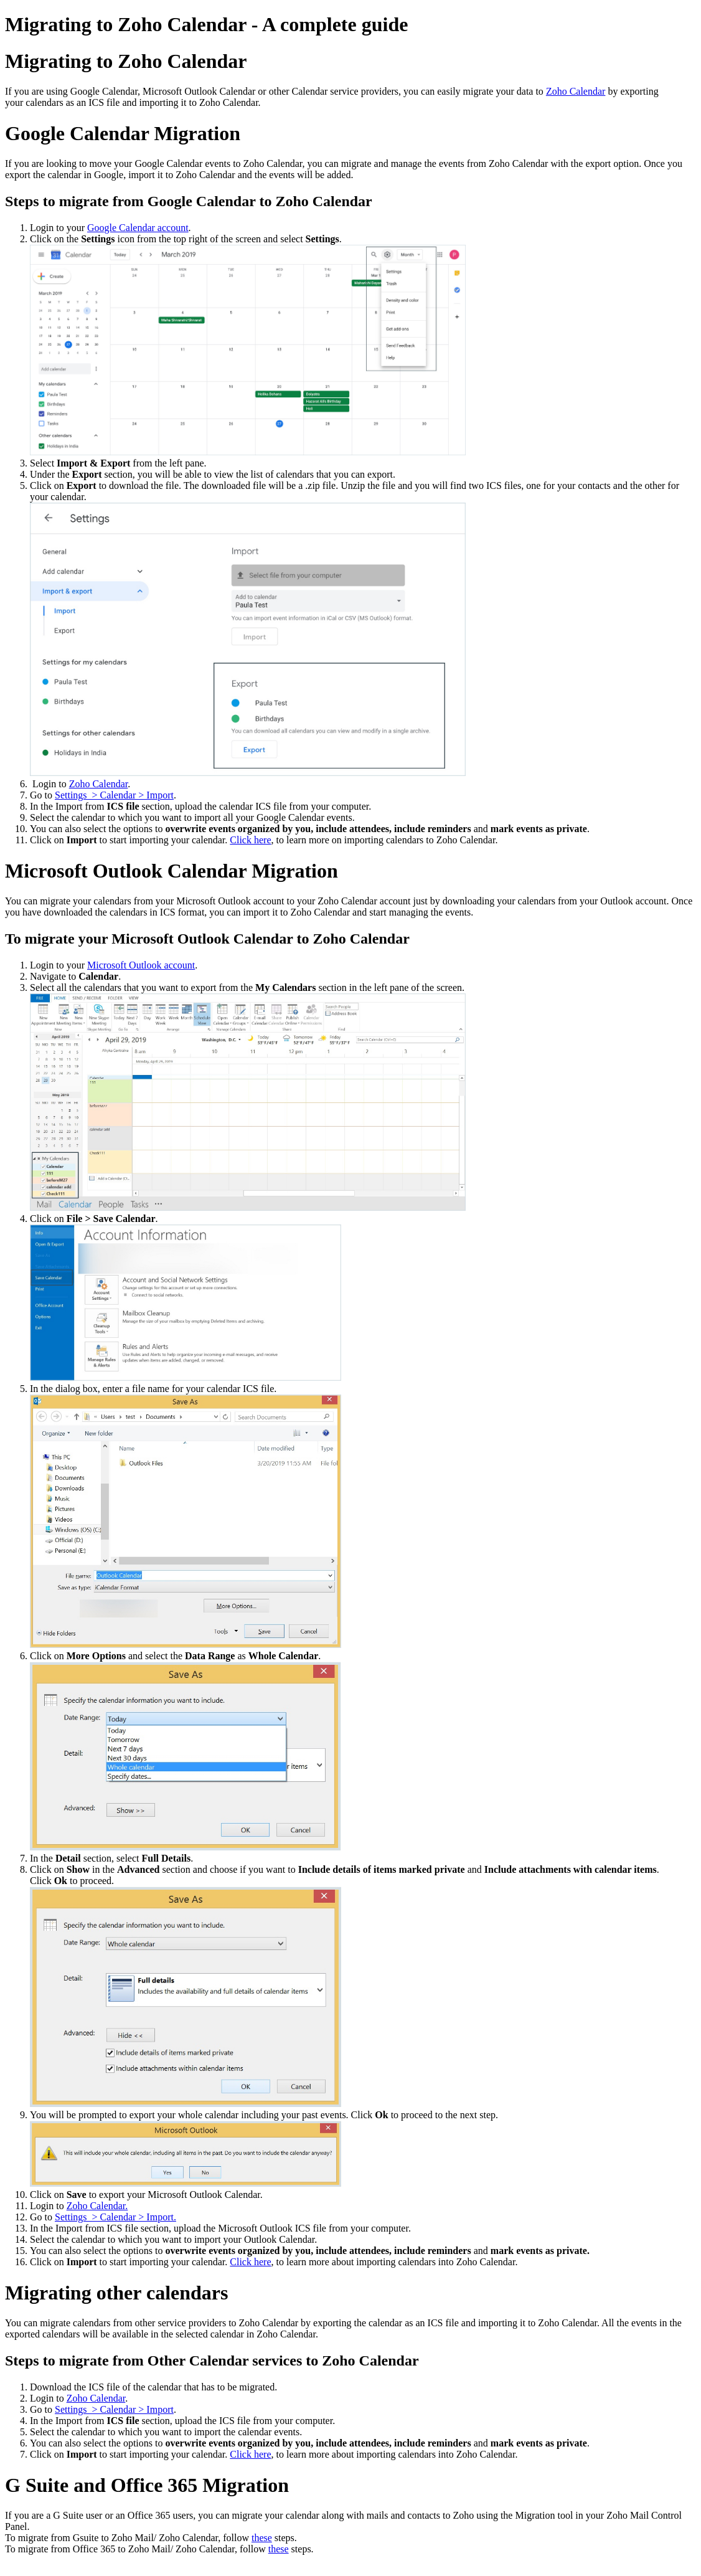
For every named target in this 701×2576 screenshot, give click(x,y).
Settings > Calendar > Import (114, 795)
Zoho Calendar (576, 91)
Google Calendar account (138, 227)
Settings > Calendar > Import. (115, 2217)
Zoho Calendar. (97, 2205)
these (262, 2537)
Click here (250, 840)
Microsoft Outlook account (141, 965)
